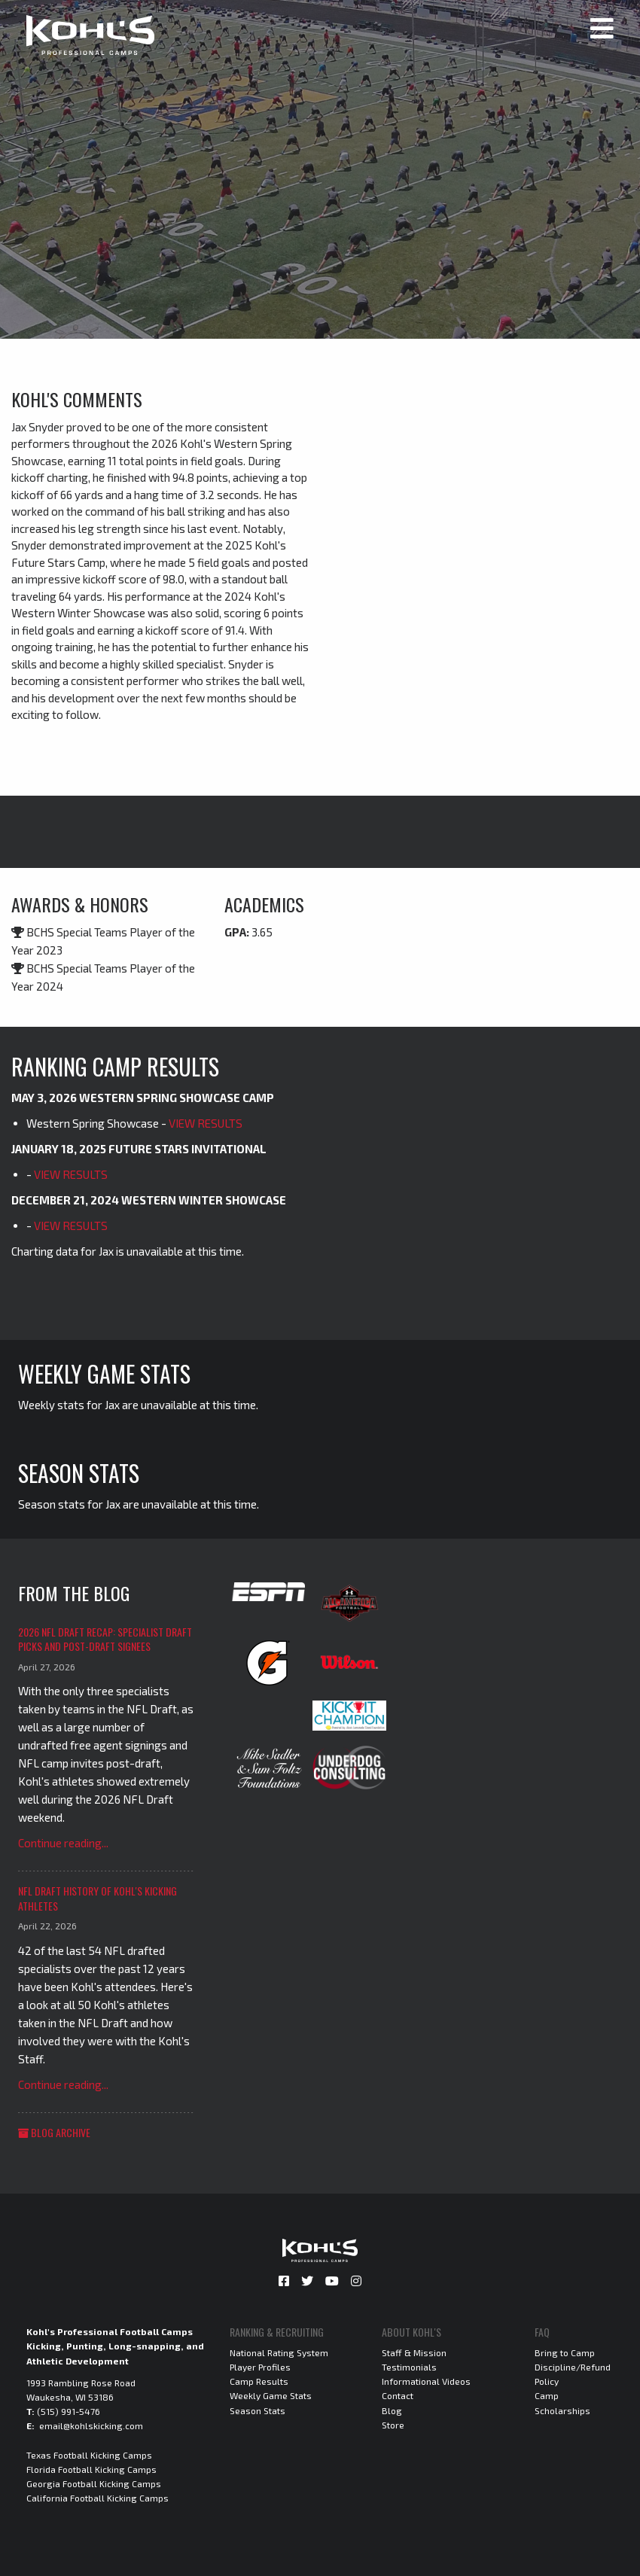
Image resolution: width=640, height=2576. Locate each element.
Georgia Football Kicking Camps (93, 2483)
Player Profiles (260, 2366)
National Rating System (279, 2352)
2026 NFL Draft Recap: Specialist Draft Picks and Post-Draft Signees (105, 1639)
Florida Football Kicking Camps (91, 2469)
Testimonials (409, 2366)
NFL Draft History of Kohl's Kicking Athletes (97, 1898)
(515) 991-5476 (68, 2411)
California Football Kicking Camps (97, 2497)
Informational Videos (426, 2381)
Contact (397, 2395)
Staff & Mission (414, 2352)
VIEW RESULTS (205, 1123)
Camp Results (259, 2381)
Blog (392, 2410)
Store (393, 2424)
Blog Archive (54, 2132)
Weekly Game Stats (271, 2395)
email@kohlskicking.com (91, 2425)
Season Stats (257, 2410)
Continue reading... (63, 1843)
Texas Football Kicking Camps (89, 2455)
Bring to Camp (565, 2352)
